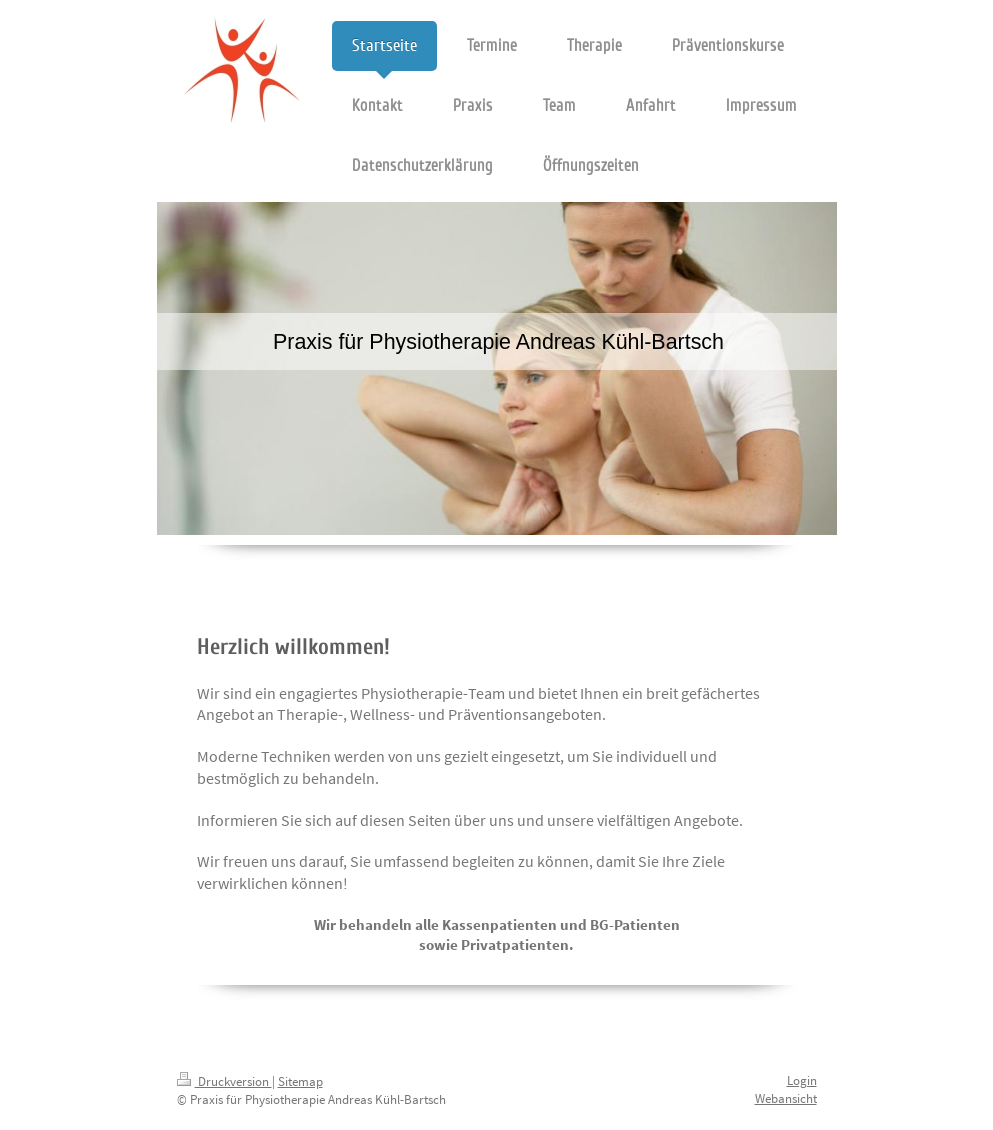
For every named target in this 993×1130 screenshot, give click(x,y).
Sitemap (300, 1081)
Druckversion (224, 1081)
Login (802, 1080)
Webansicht (786, 1098)
